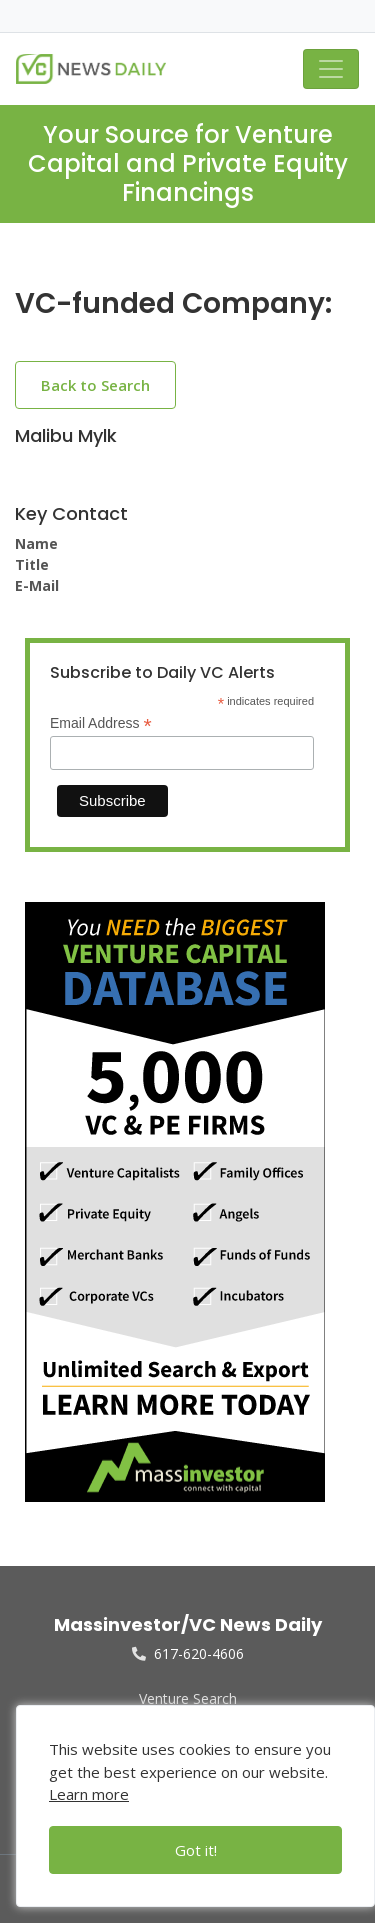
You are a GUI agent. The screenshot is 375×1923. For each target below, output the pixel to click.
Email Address (101, 723)
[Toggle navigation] (331, 69)
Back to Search (95, 385)
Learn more (89, 1794)
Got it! (196, 1850)
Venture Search (188, 1698)
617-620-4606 (188, 1653)
